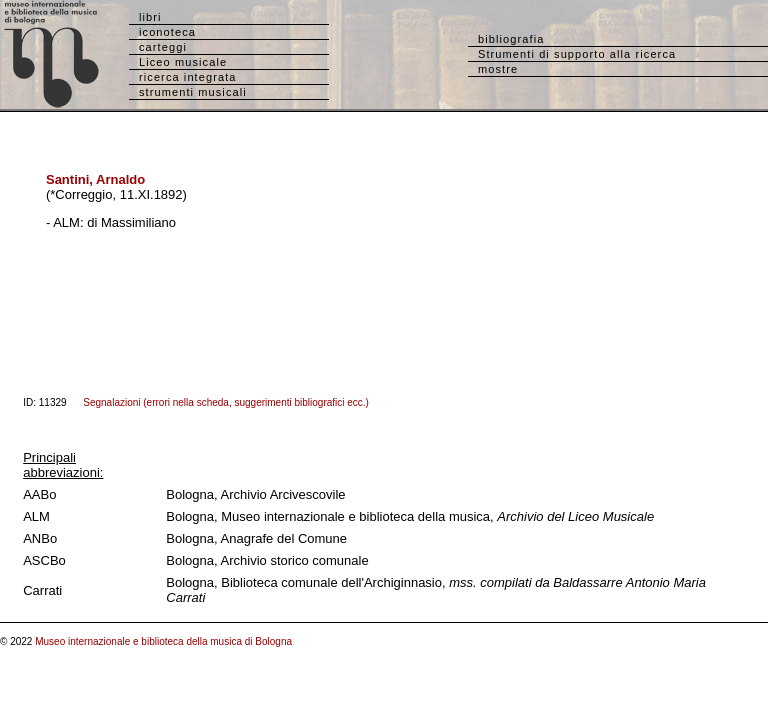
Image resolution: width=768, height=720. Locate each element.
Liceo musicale (183, 62)
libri (150, 17)
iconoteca (167, 32)
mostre (498, 69)
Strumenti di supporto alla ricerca (577, 54)
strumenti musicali (193, 92)
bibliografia (511, 39)
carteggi (163, 47)
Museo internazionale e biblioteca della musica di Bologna (163, 641)
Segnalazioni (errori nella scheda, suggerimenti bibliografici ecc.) (226, 402)
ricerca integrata (188, 77)
